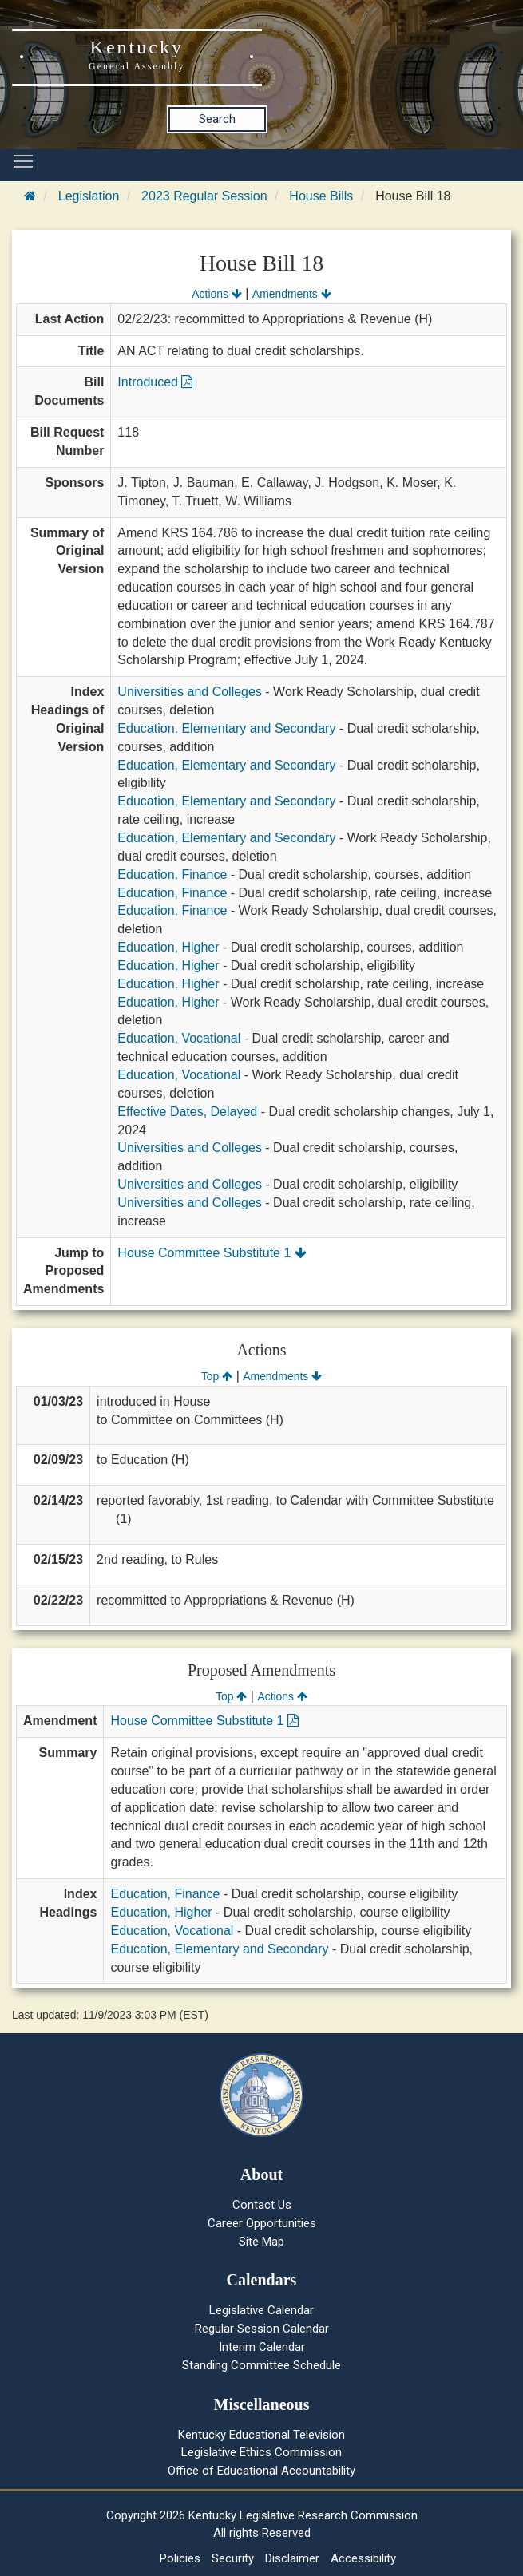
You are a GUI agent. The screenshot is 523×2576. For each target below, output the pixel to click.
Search (217, 119)
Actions (216, 293)
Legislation (89, 196)
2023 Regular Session (204, 196)
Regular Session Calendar (262, 2328)
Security (233, 2558)
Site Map (261, 2241)
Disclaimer (292, 2558)
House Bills (321, 196)
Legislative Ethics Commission (261, 2452)
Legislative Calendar (261, 2310)
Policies (180, 2558)
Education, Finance (172, 874)
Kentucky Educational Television (261, 2435)
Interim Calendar (262, 2347)
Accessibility (363, 2558)
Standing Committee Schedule (261, 2365)
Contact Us (261, 2205)
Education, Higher (168, 947)
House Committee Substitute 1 (211, 1253)
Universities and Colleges (189, 691)
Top (216, 1376)
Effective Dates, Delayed (187, 1111)
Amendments (291, 293)
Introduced (154, 382)
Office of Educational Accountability (261, 2470)
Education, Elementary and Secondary (226, 728)
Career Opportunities (262, 2223)
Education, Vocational (178, 1038)
